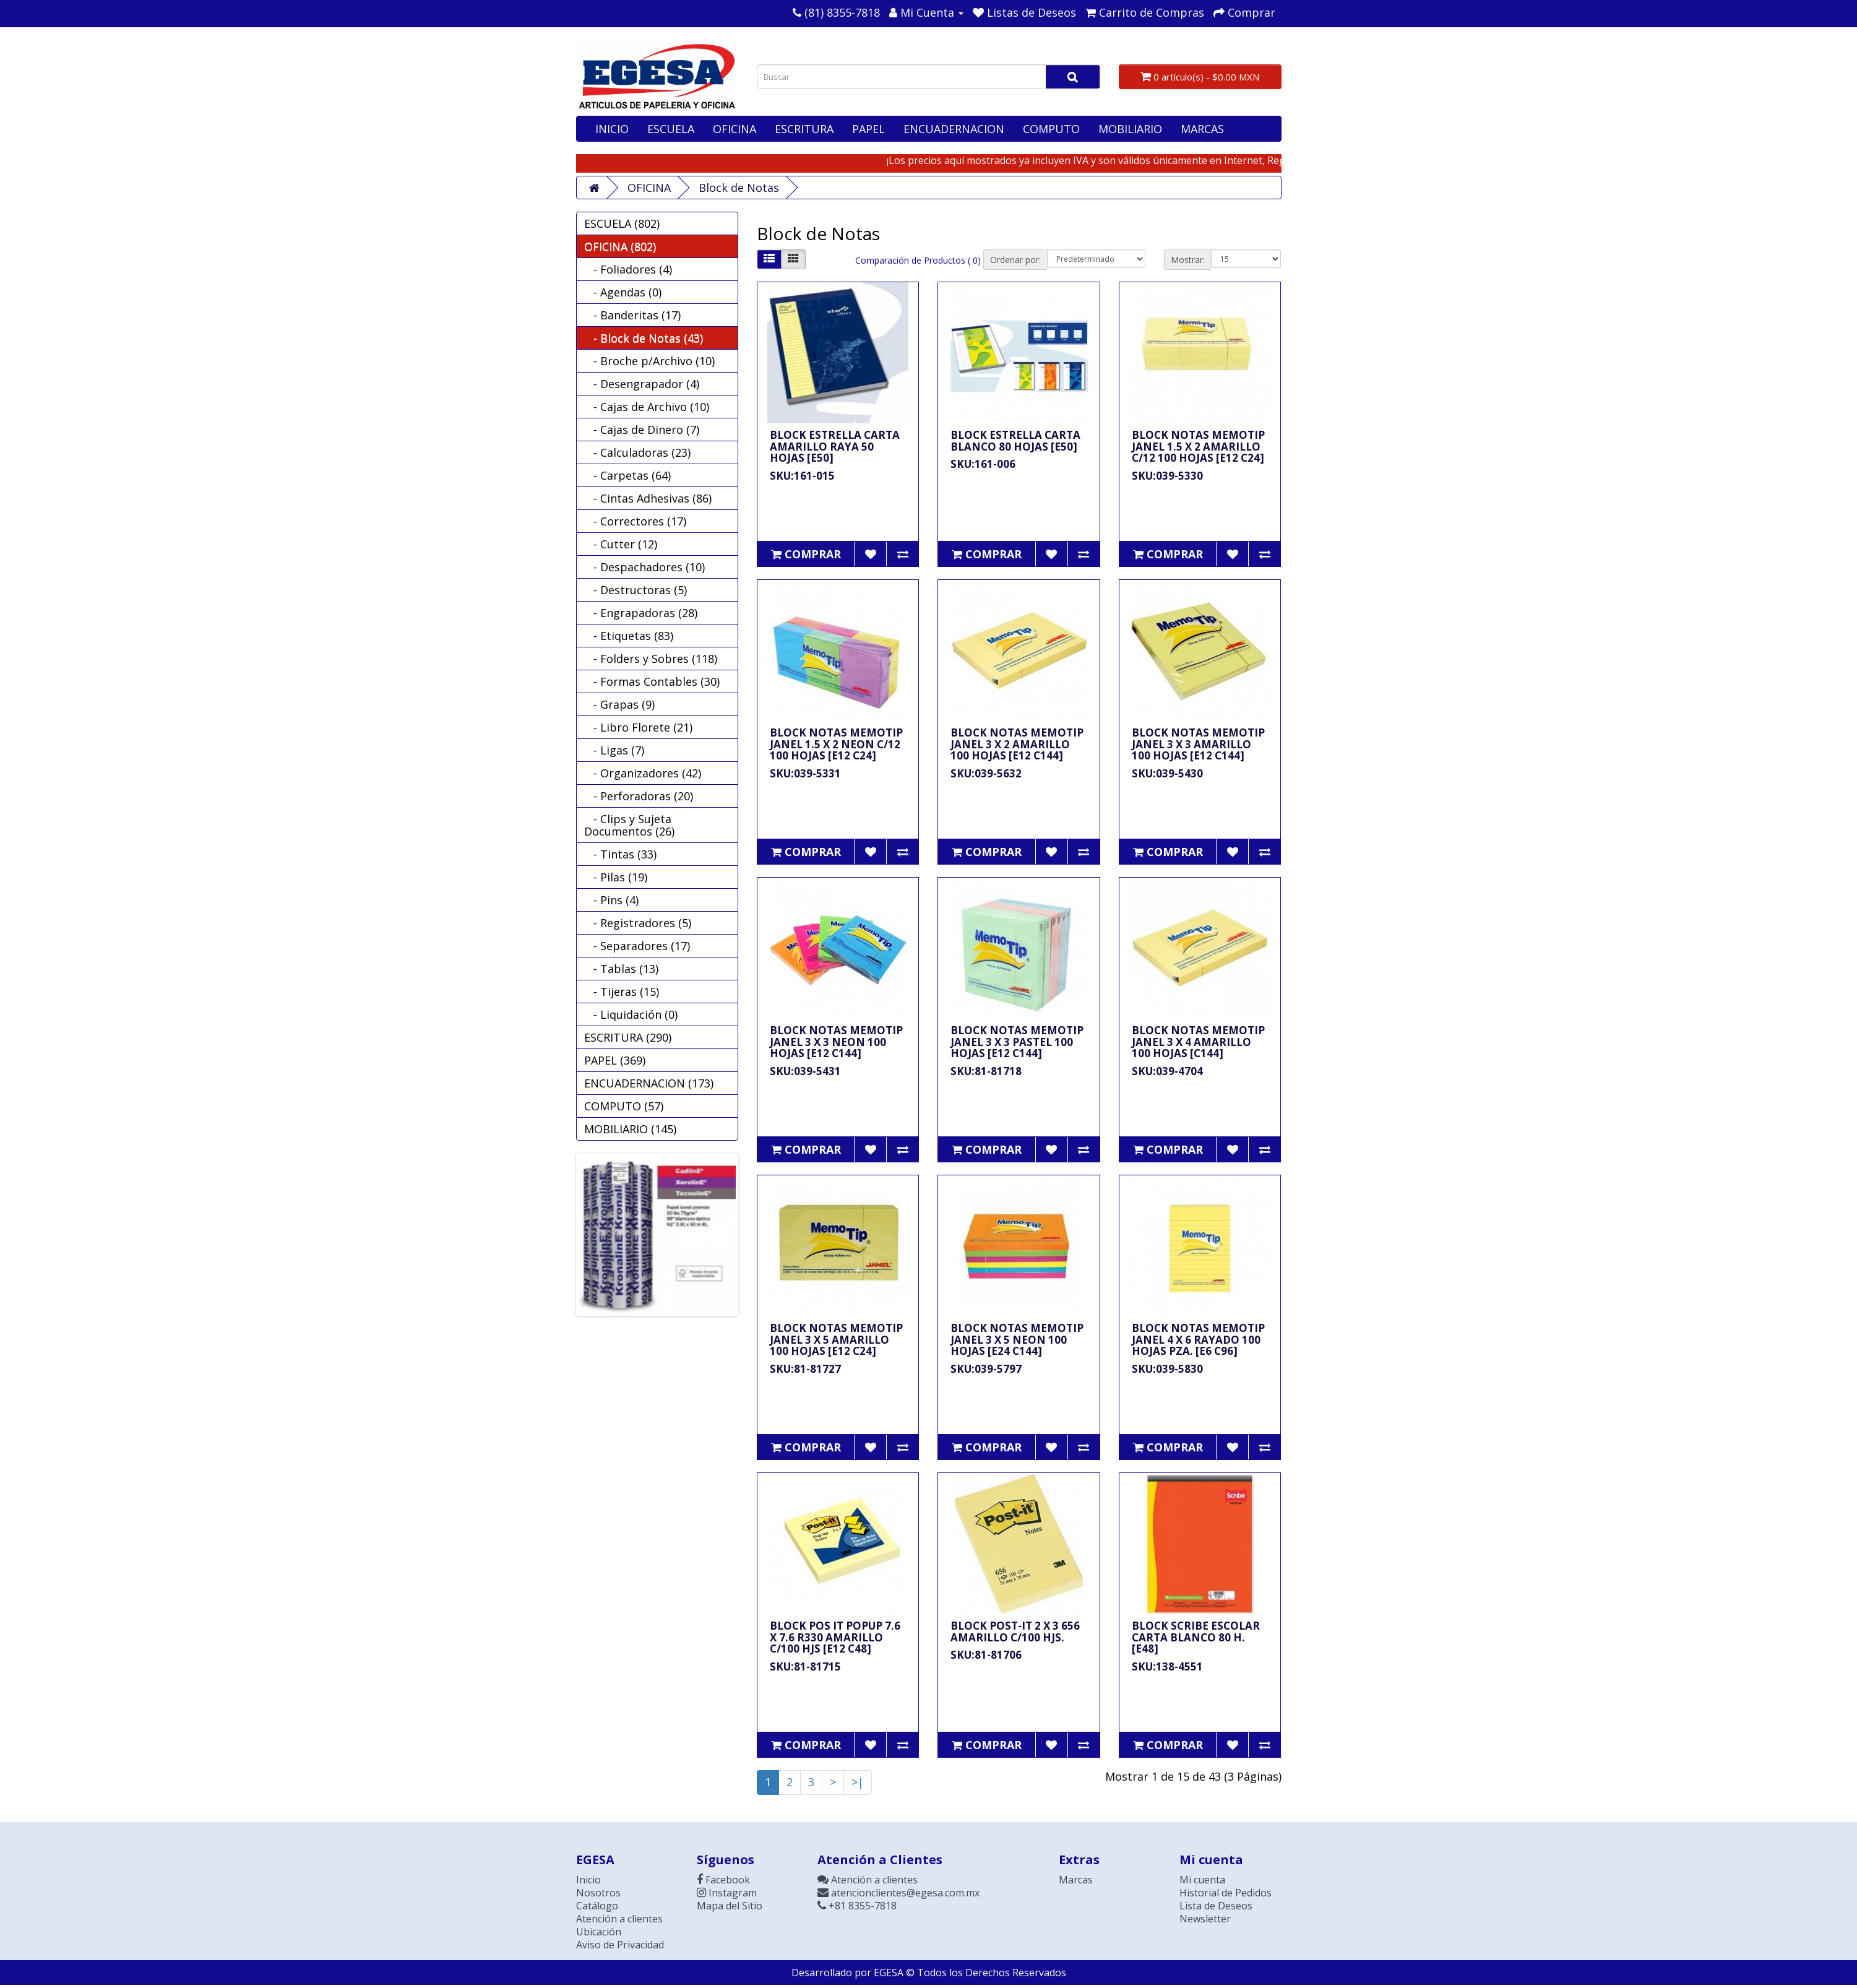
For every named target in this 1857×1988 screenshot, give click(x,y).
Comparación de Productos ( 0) (918, 260)
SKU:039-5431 (805, 1071)
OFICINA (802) (620, 246)
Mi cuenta (1202, 1879)
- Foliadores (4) (628, 269)
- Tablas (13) (621, 968)
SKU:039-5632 (986, 773)
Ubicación (598, 1931)
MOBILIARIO (1130, 128)
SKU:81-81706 (986, 1655)
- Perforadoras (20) (638, 796)
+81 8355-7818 (857, 1905)
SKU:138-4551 (1167, 1666)
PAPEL (868, 128)
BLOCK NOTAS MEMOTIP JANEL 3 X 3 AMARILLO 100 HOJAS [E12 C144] (1198, 744)
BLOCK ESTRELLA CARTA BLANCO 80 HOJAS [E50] (1015, 441)
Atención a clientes (619, 1918)
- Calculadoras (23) (637, 452)
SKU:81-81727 (805, 1369)
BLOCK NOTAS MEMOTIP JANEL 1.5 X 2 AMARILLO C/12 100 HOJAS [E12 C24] (1198, 446)
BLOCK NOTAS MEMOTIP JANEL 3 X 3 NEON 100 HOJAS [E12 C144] (836, 1041)
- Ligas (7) (614, 750)
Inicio (588, 1879)
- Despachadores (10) (644, 567)
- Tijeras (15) (621, 991)
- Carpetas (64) (627, 475)
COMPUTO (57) (623, 1106)
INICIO (612, 128)
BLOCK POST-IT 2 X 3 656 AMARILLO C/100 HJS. (1015, 1631)
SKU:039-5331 (805, 773)
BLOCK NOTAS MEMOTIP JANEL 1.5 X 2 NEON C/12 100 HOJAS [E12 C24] (836, 744)
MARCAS (1202, 128)
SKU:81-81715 (805, 1666)
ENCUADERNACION (953, 128)
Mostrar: (1188, 260)
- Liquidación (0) (631, 1014)
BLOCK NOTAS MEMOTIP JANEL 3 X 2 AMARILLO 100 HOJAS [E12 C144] (1017, 744)
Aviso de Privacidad (620, 1944)
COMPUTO (1051, 128)
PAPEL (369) (614, 1060)
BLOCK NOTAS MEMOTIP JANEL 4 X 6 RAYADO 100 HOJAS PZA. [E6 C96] (1198, 1339)
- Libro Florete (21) (638, 727)
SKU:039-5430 (1167, 773)
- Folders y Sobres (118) (650, 658)
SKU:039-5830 (1167, 1369)
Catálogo (597, 1905)
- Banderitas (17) (632, 315)
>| (857, 1781)
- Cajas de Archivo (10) (646, 406)
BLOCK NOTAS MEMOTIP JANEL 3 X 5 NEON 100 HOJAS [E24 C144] (1017, 1339)
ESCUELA (670, 128)
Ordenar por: (1015, 260)
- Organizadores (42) (642, 773)
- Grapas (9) (619, 704)
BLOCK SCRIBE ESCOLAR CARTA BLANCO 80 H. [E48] (1196, 1637)
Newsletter (1205, 1918)
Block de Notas (739, 187)
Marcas (1076, 1879)
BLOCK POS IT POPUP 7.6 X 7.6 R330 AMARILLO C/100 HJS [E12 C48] (835, 1637)
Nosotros (598, 1892)
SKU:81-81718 (986, 1071)
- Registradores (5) (637, 922)
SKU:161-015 (802, 476)
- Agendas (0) (622, 292)
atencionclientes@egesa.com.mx (898, 1892)
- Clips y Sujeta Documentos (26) (629, 825)
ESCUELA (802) (622, 223)
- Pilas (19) (615, 877)
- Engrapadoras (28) (640, 612)
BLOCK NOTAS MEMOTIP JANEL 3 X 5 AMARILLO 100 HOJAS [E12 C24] (836, 1339)
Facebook (723, 1879)
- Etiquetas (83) (628, 635)
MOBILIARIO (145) (630, 1128)
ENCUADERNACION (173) (648, 1083)
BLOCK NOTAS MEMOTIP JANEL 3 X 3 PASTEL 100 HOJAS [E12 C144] (1017, 1041)
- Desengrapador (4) (641, 383)
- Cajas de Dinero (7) (641, 429)
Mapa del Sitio (729, 1905)
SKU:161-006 (982, 464)
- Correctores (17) (635, 521)
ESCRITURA (804, 128)
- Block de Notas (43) (643, 338)
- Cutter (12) (620, 544)
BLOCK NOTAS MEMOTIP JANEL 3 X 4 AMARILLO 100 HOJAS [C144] (1198, 1041)
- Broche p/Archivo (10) (649, 360)
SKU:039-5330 (1167, 476)
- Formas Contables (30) (652, 681)
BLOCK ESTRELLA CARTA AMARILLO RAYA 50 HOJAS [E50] (835, 446)
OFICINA (734, 128)
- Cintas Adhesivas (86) (648, 498)
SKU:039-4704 (1167, 1071)
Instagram (727, 1892)
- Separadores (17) (637, 945)
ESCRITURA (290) (627, 1037)
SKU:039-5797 (986, 1369)
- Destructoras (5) (635, 589)
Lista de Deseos (1215, 1905)
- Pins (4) (611, 899)
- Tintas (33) (620, 854)
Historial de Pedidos (1225, 1892)
